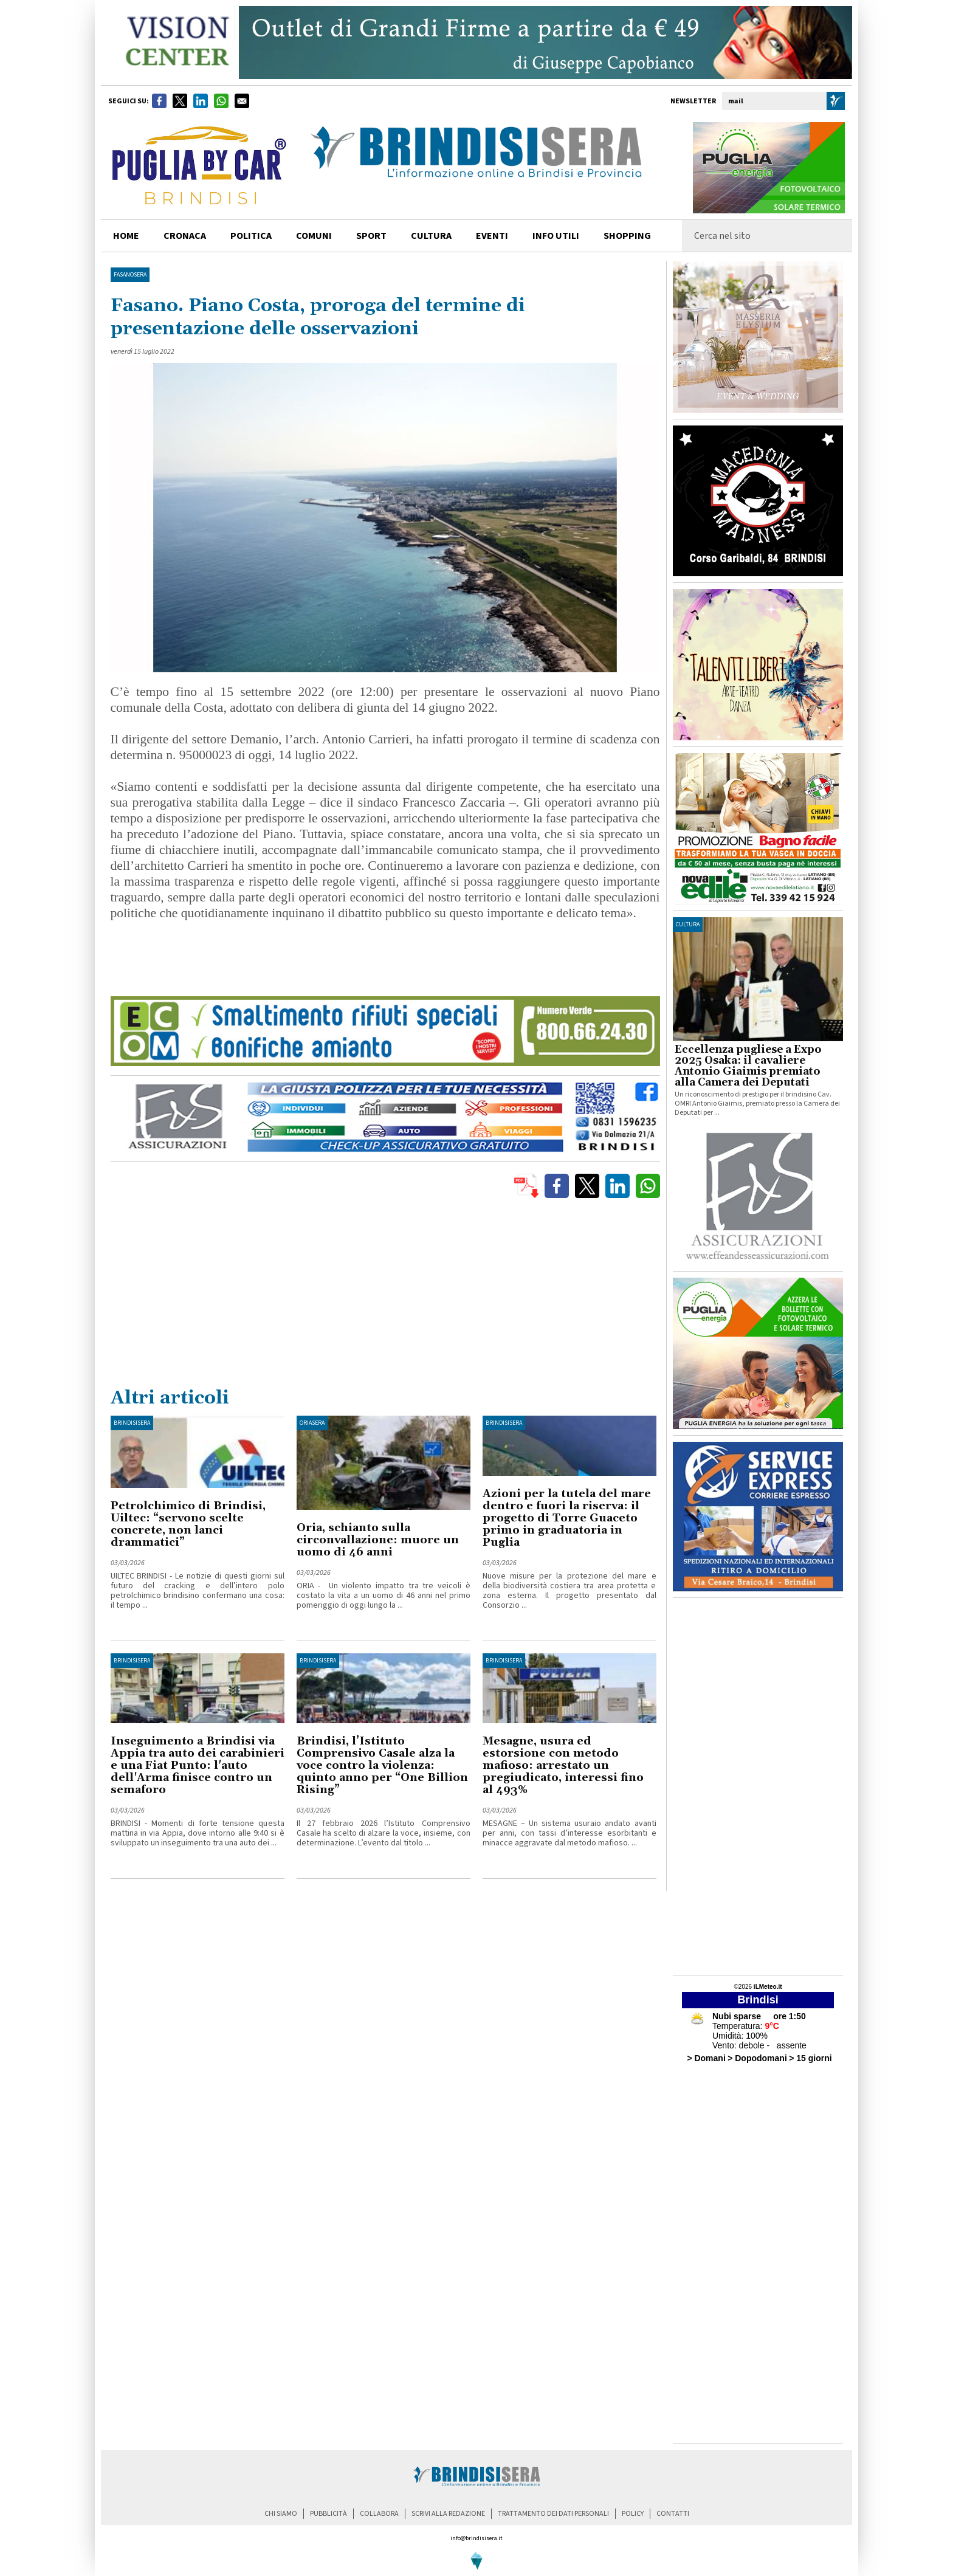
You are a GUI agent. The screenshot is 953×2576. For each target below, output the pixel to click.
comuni (314, 236)
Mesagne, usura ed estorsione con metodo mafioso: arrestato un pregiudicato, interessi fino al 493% (563, 1765)
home (126, 236)
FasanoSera (130, 274)
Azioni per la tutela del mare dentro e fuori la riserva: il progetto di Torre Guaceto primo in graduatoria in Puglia (567, 1518)
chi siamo (280, 2514)
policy (633, 2514)
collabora (379, 2514)
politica (251, 236)
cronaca (184, 236)
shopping (627, 236)
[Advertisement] (385, 1295)
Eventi (492, 236)
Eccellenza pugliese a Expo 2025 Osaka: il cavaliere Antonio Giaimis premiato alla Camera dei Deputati (748, 1066)
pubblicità (328, 2514)
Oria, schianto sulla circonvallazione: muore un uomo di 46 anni (378, 1540)
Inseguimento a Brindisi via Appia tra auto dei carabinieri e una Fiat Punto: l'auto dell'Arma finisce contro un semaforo (197, 1765)
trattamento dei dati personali (553, 2514)
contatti (672, 2514)
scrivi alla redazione (448, 2514)
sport (371, 236)
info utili (555, 236)
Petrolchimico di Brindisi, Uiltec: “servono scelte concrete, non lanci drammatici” (188, 1524)
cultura (431, 236)
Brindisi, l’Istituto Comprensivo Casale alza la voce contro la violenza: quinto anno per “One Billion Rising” (382, 1765)
